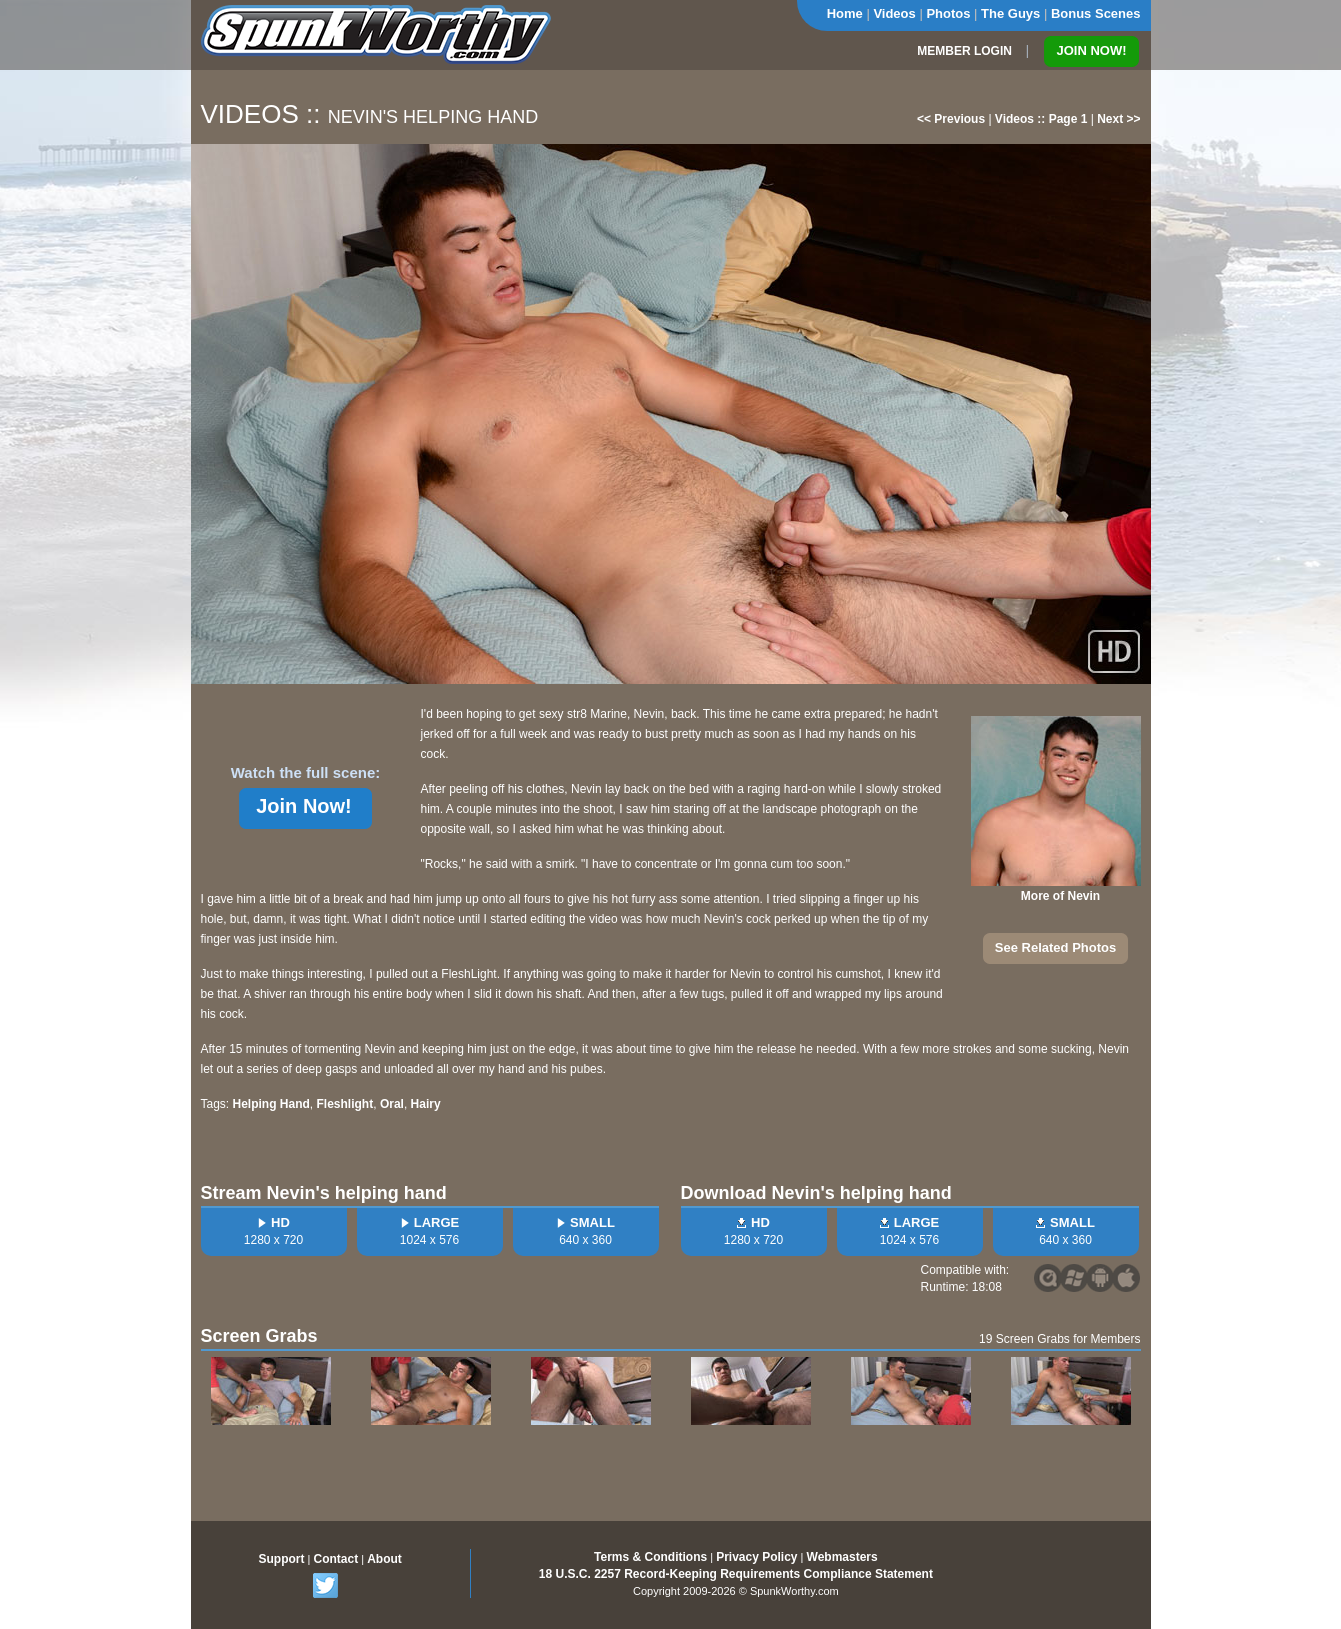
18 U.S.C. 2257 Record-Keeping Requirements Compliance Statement (736, 1574)
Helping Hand (271, 1104)
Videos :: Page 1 (1041, 119)
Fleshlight (345, 1104)
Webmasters (842, 1557)
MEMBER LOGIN (964, 51)
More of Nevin (1060, 896)
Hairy (426, 1104)
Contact (335, 1559)
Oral (392, 1104)
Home (845, 13)
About (384, 1559)
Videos (894, 13)
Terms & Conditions (650, 1557)
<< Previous (951, 119)
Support (282, 1559)
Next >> (1118, 119)
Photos (948, 13)
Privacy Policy (756, 1557)
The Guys (1010, 13)
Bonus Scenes (1096, 13)
